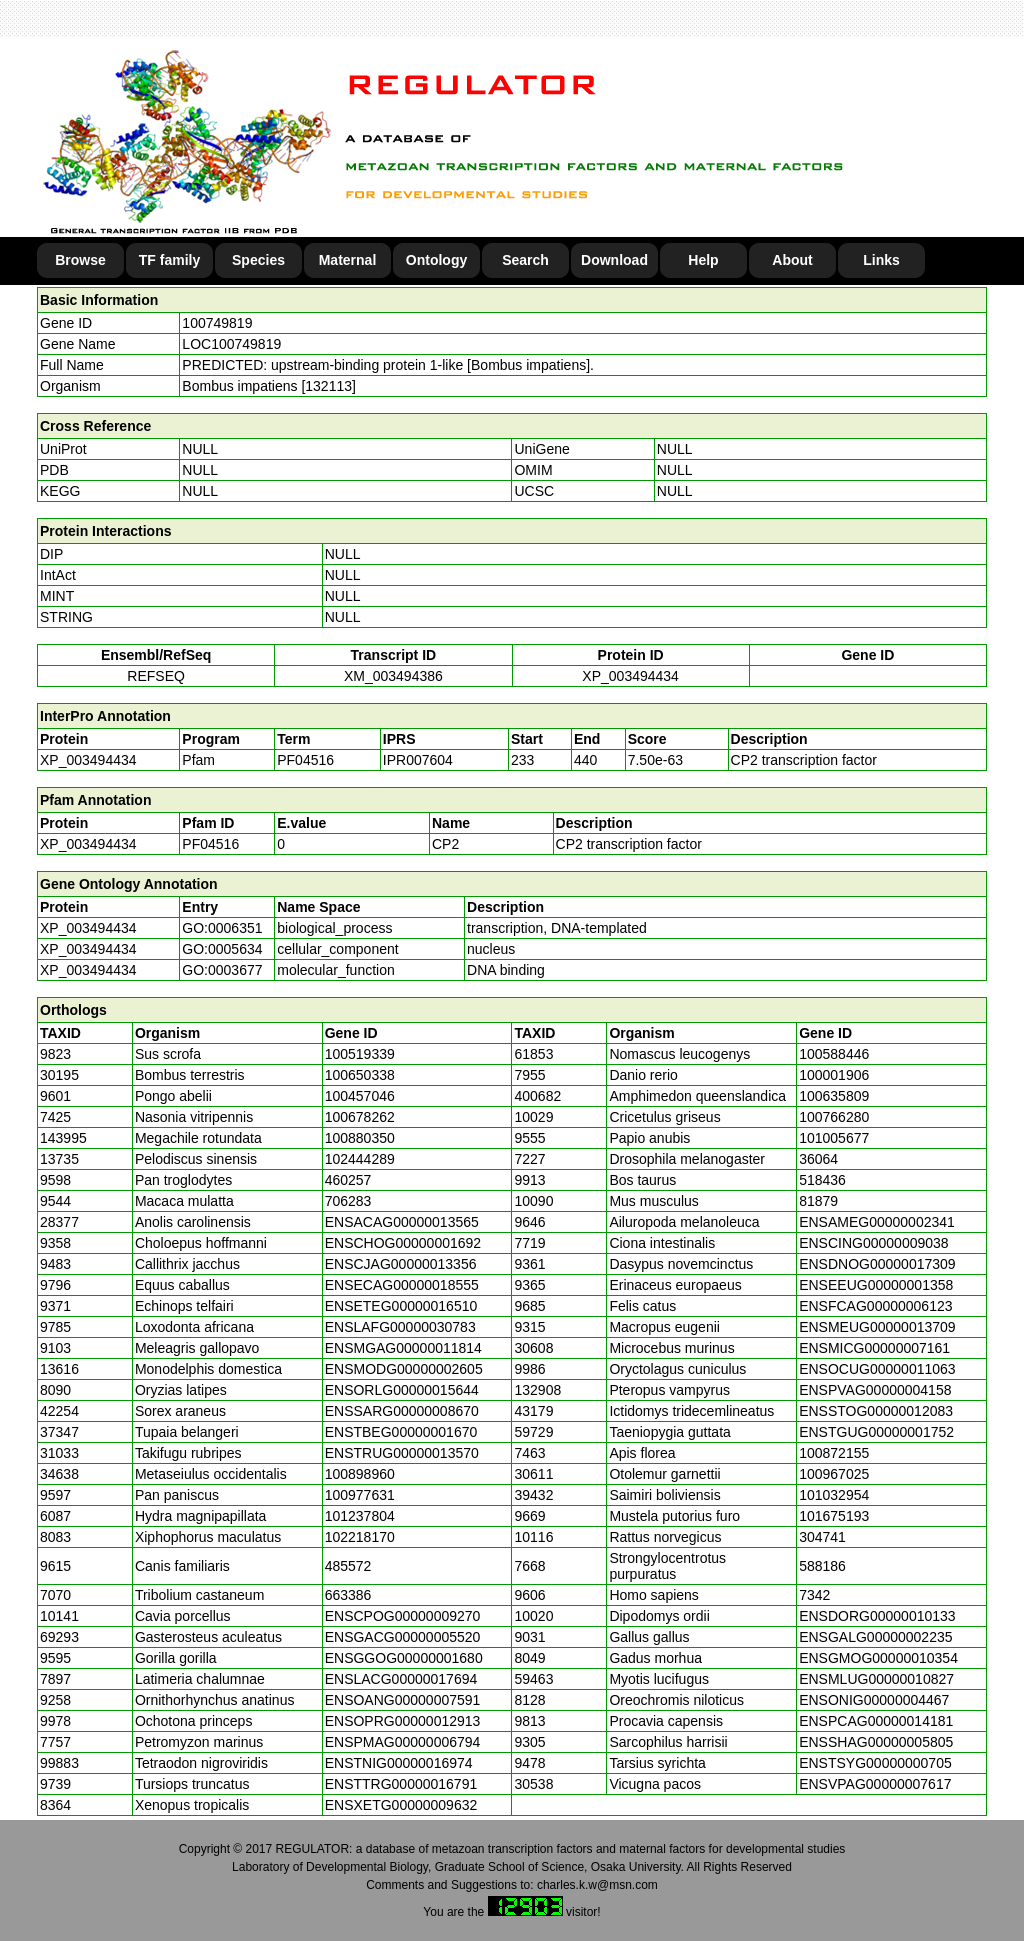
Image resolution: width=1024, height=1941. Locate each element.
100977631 (360, 1495)
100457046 (360, 1096)
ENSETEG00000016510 (401, 1306)
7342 (814, 1595)
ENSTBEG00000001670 (401, 1432)
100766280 (834, 1117)
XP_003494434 (630, 676)
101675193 (834, 1516)
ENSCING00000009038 (873, 1243)
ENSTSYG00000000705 (875, 1763)
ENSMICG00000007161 (874, 1348)
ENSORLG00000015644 (402, 1390)
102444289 (360, 1159)
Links (881, 260)
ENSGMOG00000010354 (878, 1658)
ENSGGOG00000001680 (404, 1658)
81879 (818, 1201)
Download (614, 260)
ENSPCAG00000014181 (876, 1721)
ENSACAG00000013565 (402, 1222)
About (792, 260)
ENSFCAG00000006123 (875, 1306)
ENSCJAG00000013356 (401, 1264)
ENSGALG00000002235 (875, 1637)
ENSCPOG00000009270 (403, 1616)
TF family (169, 260)
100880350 (360, 1138)
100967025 (834, 1474)
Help (703, 260)
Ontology (436, 260)
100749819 (217, 323)
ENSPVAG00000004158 (875, 1390)
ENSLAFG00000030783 (400, 1327)
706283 (348, 1201)
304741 (822, 1537)
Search (525, 260)
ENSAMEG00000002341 (877, 1222)
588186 (822, 1566)
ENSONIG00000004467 (874, 1700)
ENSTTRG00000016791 (401, 1784)
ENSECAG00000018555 (402, 1285)
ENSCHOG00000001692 (403, 1243)
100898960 (360, 1474)
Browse (80, 260)
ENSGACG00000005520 (403, 1637)
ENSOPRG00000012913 (403, 1721)
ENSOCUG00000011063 (877, 1369)
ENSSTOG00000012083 (876, 1411)
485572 (348, 1566)
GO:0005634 (222, 949)
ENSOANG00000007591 (403, 1700)
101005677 (834, 1138)
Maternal (348, 260)
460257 (348, 1180)
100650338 (360, 1075)
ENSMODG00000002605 (404, 1369)
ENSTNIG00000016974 (399, 1763)
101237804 (360, 1516)
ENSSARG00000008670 (402, 1411)
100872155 (834, 1453)
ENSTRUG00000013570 (402, 1453)
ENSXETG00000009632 (401, 1805)
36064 (818, 1159)
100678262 (360, 1117)
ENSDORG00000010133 (877, 1616)
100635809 (834, 1096)
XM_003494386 (393, 676)
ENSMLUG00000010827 (876, 1679)
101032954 (834, 1495)
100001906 (834, 1075)
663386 (348, 1595)
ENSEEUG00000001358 (876, 1285)
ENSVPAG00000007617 (875, 1784)
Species (258, 260)
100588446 (834, 1054)
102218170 (360, 1537)
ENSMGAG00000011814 (403, 1348)
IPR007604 (418, 760)
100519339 (360, 1054)
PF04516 (210, 844)
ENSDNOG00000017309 (877, 1264)
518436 (822, 1180)
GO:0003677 (222, 970)
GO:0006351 (222, 928)
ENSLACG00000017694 (401, 1679)
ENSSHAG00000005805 (876, 1742)
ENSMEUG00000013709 (877, 1327)
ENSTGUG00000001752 (876, 1432)
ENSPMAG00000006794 (403, 1742)
